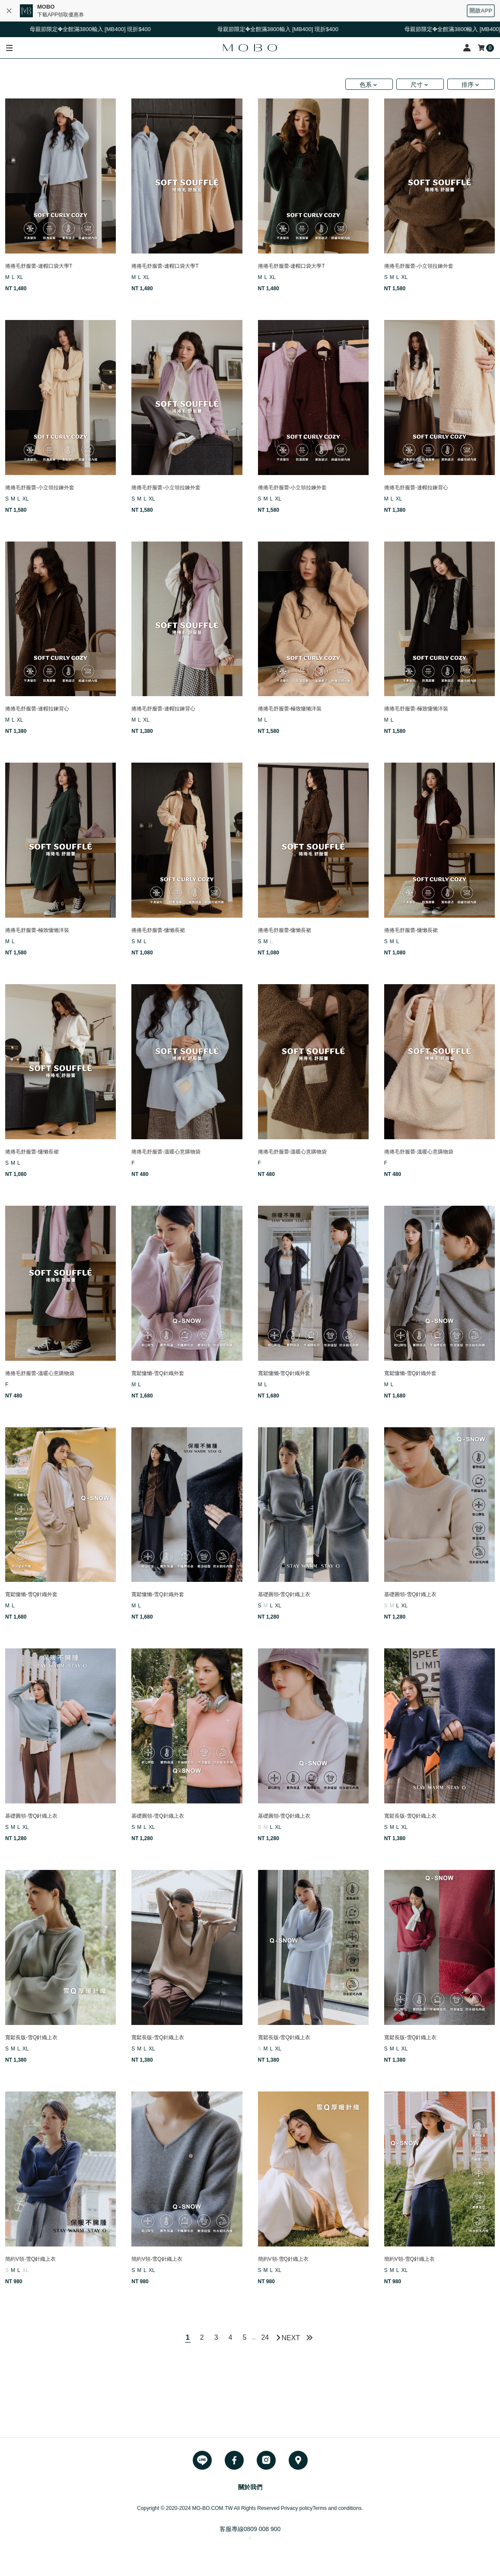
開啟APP (480, 10)
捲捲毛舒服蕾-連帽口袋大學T (38, 266)
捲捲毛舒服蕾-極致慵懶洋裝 (290, 709)
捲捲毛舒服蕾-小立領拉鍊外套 (418, 266)
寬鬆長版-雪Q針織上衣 (410, 1816)
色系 (366, 84)
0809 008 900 (262, 2528)
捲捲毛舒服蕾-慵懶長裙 (158, 930)
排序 (468, 84)
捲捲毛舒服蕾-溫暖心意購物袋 (166, 1152)
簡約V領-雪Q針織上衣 (30, 2259)
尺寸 (417, 84)
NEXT (291, 2337)
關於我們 (250, 2487)
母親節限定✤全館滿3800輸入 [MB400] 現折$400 (96, 29)
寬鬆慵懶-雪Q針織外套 (157, 1373)
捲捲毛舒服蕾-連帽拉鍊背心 (416, 488)
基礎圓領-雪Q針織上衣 (284, 1594)
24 (265, 2337)
